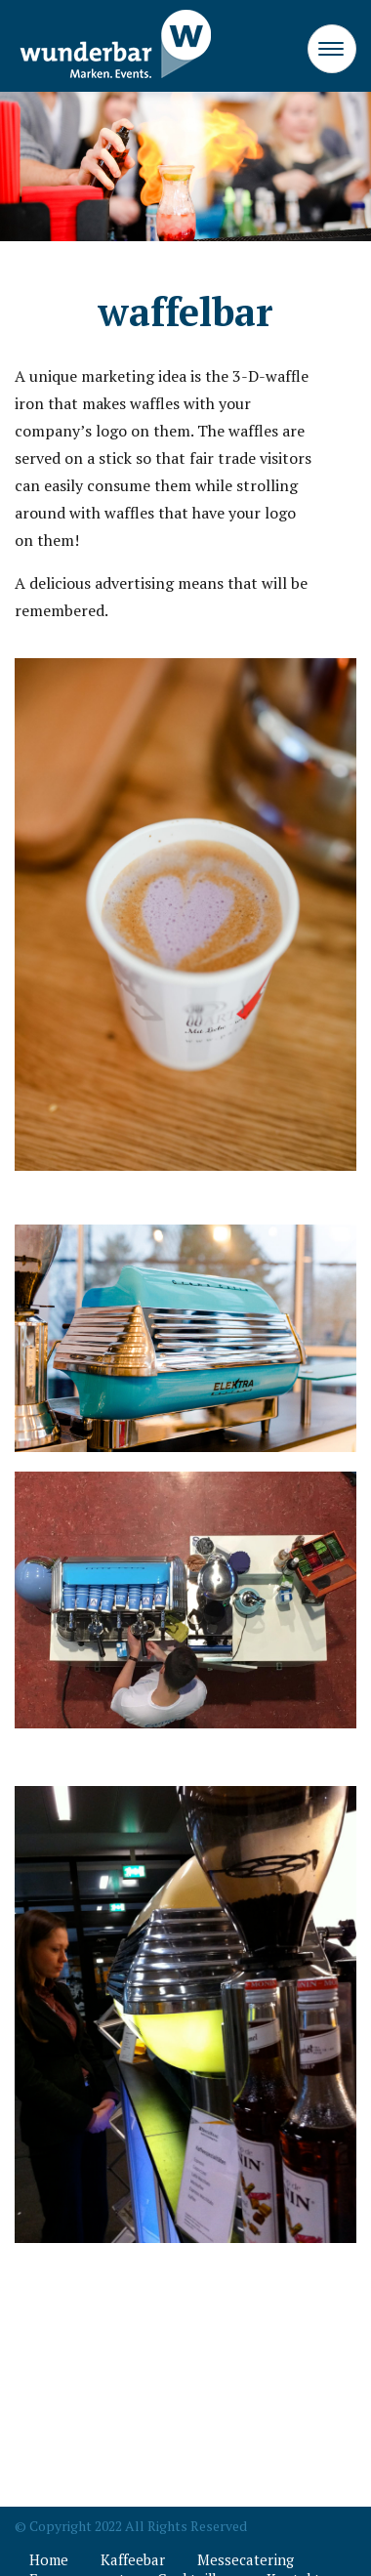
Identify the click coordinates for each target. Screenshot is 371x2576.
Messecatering (245, 2559)
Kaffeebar (133, 2559)
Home (48, 2559)
